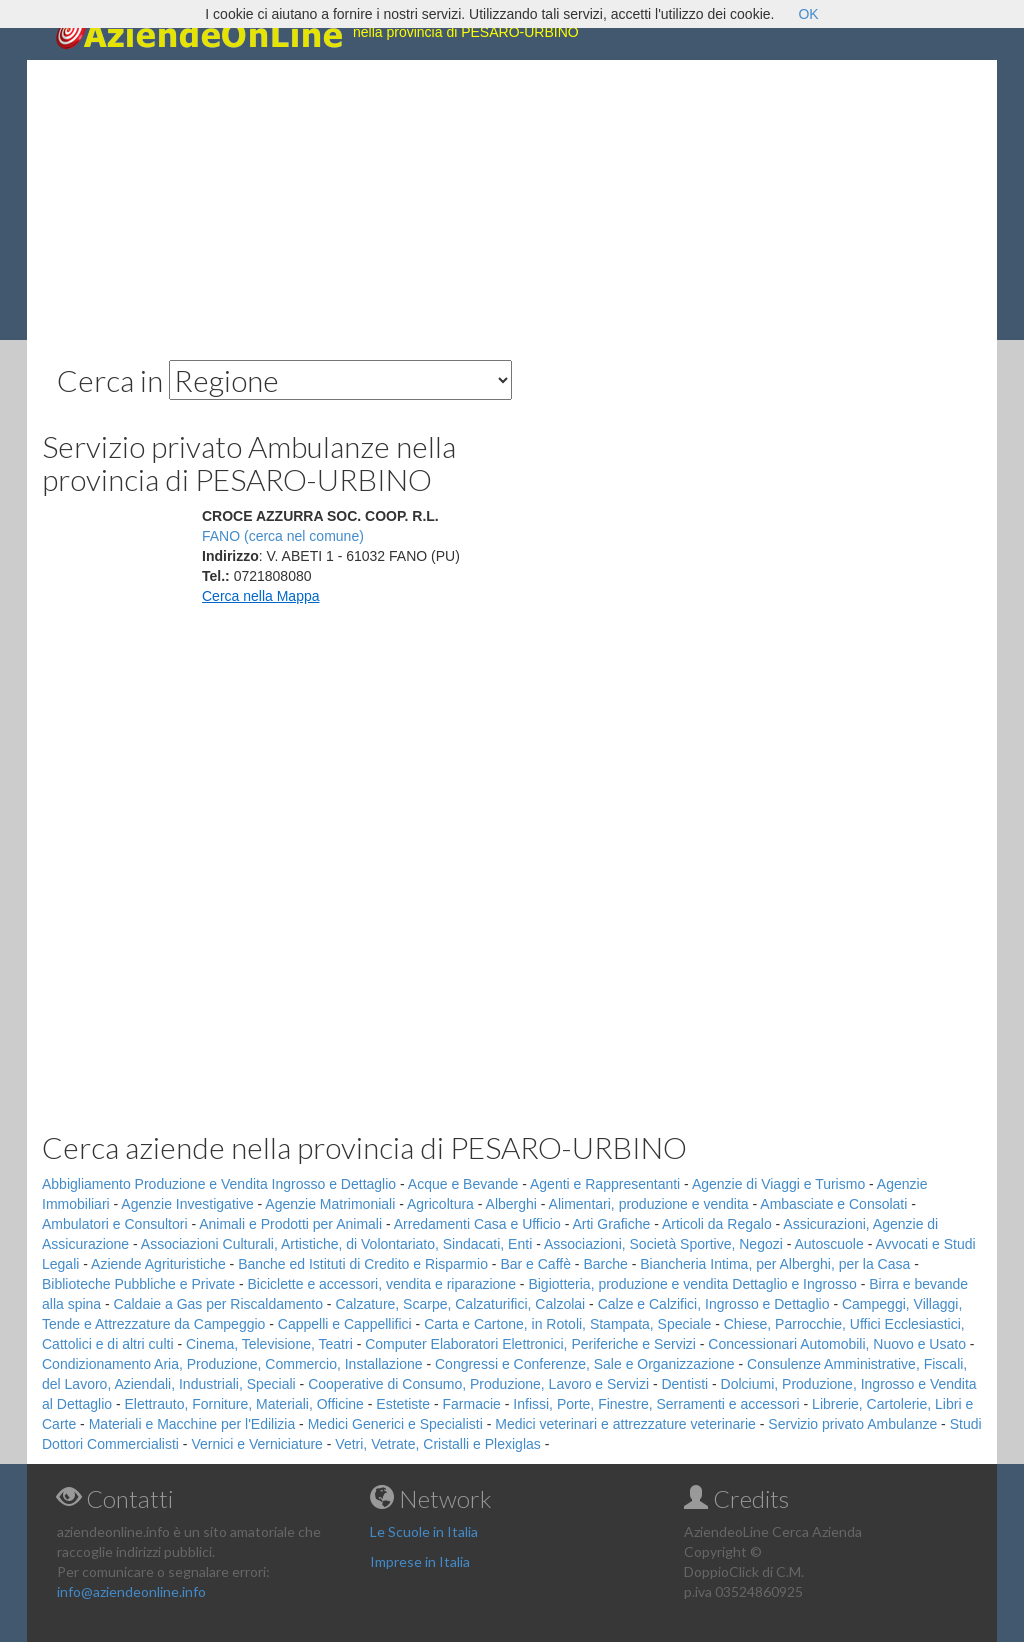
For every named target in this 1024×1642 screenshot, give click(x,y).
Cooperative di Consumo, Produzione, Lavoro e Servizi (478, 1384)
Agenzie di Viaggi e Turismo (778, 1184)
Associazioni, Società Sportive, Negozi (663, 1244)
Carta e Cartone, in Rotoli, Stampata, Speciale (567, 1324)
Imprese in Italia (420, 1561)
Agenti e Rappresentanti (605, 1184)
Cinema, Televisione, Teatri (269, 1344)
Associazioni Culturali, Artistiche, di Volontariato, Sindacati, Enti (336, 1244)
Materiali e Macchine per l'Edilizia (192, 1424)
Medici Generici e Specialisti (395, 1424)
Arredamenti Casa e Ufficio (477, 1224)
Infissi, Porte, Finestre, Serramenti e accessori (656, 1404)
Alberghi (511, 1204)
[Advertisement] (512, 200)
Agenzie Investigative (187, 1204)
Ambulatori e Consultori (115, 1224)
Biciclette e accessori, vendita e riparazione (381, 1284)
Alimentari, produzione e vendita (649, 1204)
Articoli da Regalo (717, 1224)
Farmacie (472, 1404)
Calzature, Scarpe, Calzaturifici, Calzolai (460, 1304)
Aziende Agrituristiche (158, 1264)
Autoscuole (829, 1244)
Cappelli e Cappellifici (345, 1324)
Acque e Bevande (463, 1184)
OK (808, 14)
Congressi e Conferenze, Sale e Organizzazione (585, 1364)
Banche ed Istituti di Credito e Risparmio (363, 1264)
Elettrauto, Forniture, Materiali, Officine (244, 1404)
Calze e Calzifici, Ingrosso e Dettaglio (714, 1304)
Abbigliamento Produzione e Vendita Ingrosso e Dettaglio (219, 1184)
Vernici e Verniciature (257, 1444)
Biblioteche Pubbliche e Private (138, 1284)
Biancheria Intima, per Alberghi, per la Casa (775, 1264)
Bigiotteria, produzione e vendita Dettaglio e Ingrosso (692, 1284)
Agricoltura (440, 1204)
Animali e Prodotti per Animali (290, 1224)
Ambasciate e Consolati (833, 1204)
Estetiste (403, 1404)
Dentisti (684, 1384)
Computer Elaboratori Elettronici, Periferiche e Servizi (530, 1344)
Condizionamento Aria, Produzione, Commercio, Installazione (232, 1364)
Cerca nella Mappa (261, 596)
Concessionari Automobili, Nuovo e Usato (837, 1344)
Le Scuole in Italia (424, 1531)
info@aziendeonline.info (131, 1591)
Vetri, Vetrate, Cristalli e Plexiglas (437, 1444)
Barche (605, 1264)
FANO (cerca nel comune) (283, 536)
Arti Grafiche (611, 1224)
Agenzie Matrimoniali (330, 1204)
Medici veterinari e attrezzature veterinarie (625, 1424)
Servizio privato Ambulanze (852, 1424)
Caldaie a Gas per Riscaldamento (218, 1304)
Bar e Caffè (535, 1264)
